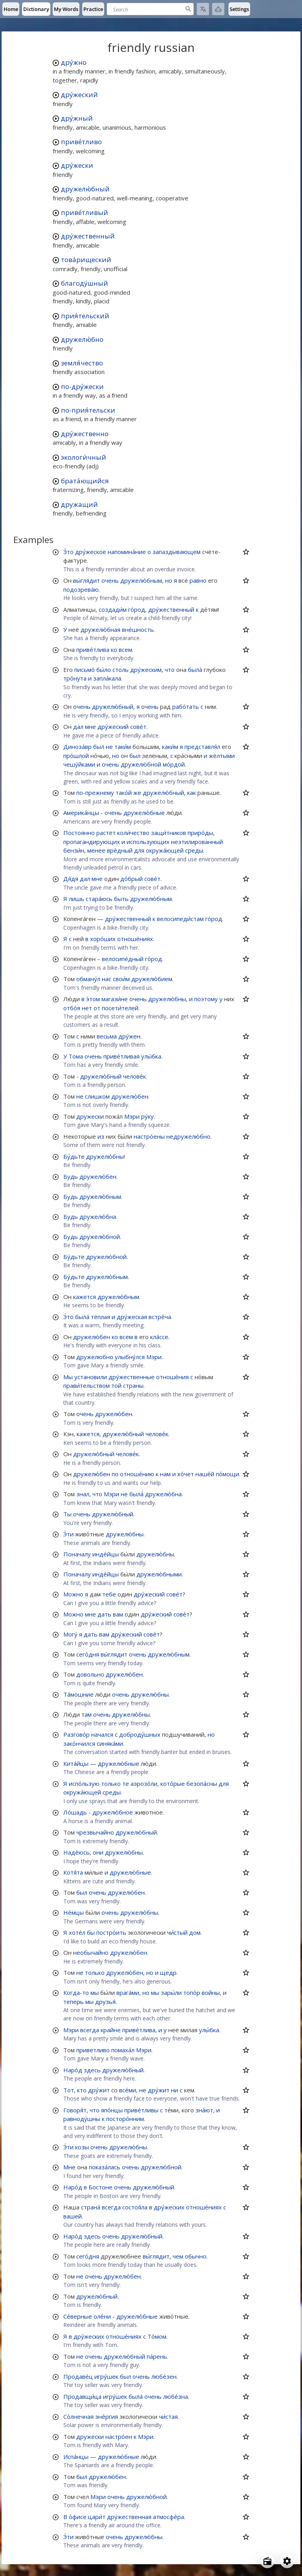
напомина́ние (127, 552)
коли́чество (133, 833)
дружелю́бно (82, 339)
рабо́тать (185, 706)
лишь (76, 899)
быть (121, 899)
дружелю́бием (151, 979)
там (86, 1714)
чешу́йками (79, 764)
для (139, 850)
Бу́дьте (74, 1156)
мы (94, 1992)
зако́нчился (79, 1743)
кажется (84, 1297)
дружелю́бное (112, 1812)
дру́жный (77, 118)
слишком (97, 1096)
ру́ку (147, 1116)
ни (174, 2090)
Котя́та (73, 1872)
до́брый (131, 879)
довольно (90, 1674)
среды (194, 850)
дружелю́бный (85, 188)
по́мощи (227, 1474)
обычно (195, 2256)
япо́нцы (112, 2110)
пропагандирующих (91, 842)
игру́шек (106, 2376)
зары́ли (171, 1992)
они (98, 1852)
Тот (68, 2090)
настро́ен (118, 2436)
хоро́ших (103, 939)
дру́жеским (146, 669)
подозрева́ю (81, 589)
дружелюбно (94, 1357)
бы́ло (103, 669)
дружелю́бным (141, 580)
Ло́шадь (75, 1812)
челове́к (134, 1076)
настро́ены (149, 1136)
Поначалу (77, 1554)
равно (198, 580)
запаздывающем (177, 552)
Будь (70, 1176)
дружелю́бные (144, 812)
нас (106, 979)
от (97, 1008)
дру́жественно (85, 433)
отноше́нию (137, 1474)
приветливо (93, 2050)
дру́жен (129, 1036)
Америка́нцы (81, 812)
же (137, 792)
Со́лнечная (78, 2416)
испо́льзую (84, 1783)
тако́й (124, 792)
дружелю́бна (97, 1216)
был (98, 746)
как (191, 792)
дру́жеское (90, 552)
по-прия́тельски (88, 410)
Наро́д (72, 2070)
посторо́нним (125, 2119)
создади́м (113, 609)
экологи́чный (83, 457)
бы (91, 1932)
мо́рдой (174, 764)
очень (110, 580)
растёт (106, 833)
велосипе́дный (123, 959)
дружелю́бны (167, 999)
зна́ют (204, 2110)
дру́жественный (88, 235)
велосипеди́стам (180, 919)
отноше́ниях (135, 939)
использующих (148, 842)
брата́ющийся (85, 480)
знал (82, 1494)
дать (104, 1614)
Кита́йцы (75, 1763)
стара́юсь (99, 899)
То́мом (156, 2336)
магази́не (114, 999)
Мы (68, 1377)
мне (90, 726)
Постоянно (79, 833)
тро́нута (75, 678)
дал (78, 726)
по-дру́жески (82, 386)
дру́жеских (169, 2207)
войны (211, 1992)
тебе (109, 1594)
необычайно (91, 1952)
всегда (89, 2030)
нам (165, 1474)
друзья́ (105, 2001)
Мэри (132, 1116)
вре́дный (120, 850)
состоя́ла (134, 2207)
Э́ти (68, 1534)
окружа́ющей (165, 850)
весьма (107, 1036)
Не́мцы (73, 1912)
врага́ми (127, 1992)
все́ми (127, 2090)
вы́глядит (86, 580)
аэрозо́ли (144, 1783)
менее (96, 850)
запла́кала (107, 678)
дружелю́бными (159, 1574)
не (109, 746)
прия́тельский (85, 315)
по (115, 1474)
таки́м (122, 746)
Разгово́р (76, 1734)
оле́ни (102, 2316)
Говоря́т (75, 2110)
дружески (90, 1116)
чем (178, 2256)
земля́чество (82, 362)
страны (133, 1385)
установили (90, 1377)
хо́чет (185, 1474)
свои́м (121, 979)
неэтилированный (197, 842)
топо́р (191, 1992)
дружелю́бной (141, 764)
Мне (69, 2167)
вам (118, 1614)
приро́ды (200, 833)
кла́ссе (159, 1337)
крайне (111, 2030)
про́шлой (76, 756)
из (101, 1136)
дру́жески (77, 165)
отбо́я (71, 1008)
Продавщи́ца (82, 2396)
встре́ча (160, 1317)
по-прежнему (95, 792)
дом (195, 1932)
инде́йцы (105, 1554)
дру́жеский (79, 94)
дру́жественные (132, 1377)
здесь (92, 2070)
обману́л (88, 979)
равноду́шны (81, 2119)
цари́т (96, 2517)
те (125, 1783)
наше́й (204, 1474)
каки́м (170, 746)
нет (87, 1008)
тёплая (100, 1317)
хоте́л (77, 1932)
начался (102, 1734)
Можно (73, 1594)
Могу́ (70, 1634)
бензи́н (73, 850)
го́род (136, 609)
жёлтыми (222, 756)
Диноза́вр (77, 746)
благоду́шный (84, 283)
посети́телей (120, 1008)
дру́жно (74, 62)
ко (114, 649)
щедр (168, 1972)
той (116, 1385)
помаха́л (122, 2050)
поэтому (206, 999)
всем (125, 649)
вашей (72, 2216)
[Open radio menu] (267, 2561)
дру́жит (99, 2090)
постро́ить (111, 1932)
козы (82, 2147)
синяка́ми (110, 1743)
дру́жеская (132, 1317)
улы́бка (151, 1056)
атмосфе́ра (168, 2517)
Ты (67, 1514)
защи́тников (168, 833)
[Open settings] (287, 2561)
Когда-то (76, 1992)
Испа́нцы (75, 2456)
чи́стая (168, 2416)
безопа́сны (201, 1783)
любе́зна (175, 2396)
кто (82, 2090)
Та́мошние (78, 1694)
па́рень (157, 2356)
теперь (73, 2001)
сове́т (138, 726)
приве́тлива (92, 649)
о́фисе (78, 2517)
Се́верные (77, 2316)
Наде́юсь (76, 1852)
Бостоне (100, 2187)
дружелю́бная (100, 629)
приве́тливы (141, 2110)
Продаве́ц (78, 2376)
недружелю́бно (188, 1136)
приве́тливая (121, 1056)
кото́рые (172, 1783)
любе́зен (164, 2376)
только (111, 1783)
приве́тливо (81, 141)
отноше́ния (172, 1377)
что (170, 669)
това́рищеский (86, 259)
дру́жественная (129, 2517)
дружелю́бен (129, 1096)
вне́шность (138, 629)
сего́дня (87, 1654)
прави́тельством (86, 1385)
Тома (75, 1056)
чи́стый (177, 1932)
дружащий (79, 504)
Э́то (68, 552)
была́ (195, 669)
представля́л (202, 746)
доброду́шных (139, 1734)
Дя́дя (70, 879)
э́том (93, 999)
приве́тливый (84, 212)
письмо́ (84, 669)
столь (120, 669)
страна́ (90, 2207)
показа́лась (104, 2167)
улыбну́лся (130, 1357)
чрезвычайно (95, 1832)
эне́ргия (106, 2416)
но (168, 580)
